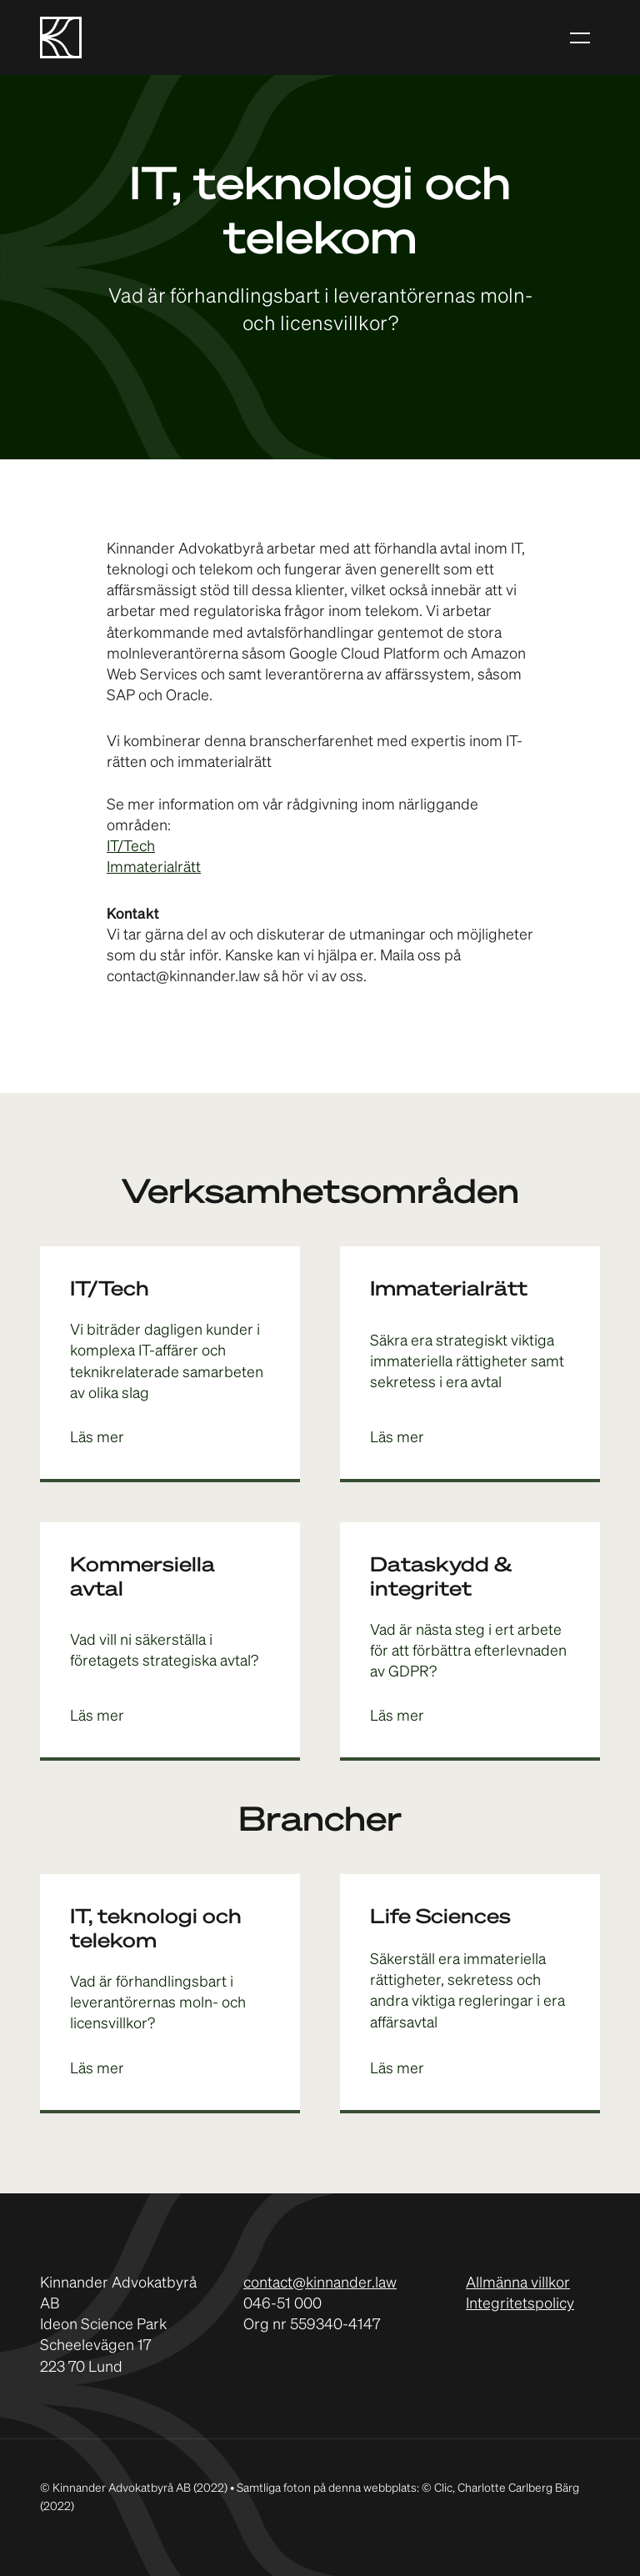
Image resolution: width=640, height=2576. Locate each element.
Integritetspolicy (520, 2304)
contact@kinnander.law (320, 2283)
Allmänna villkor (518, 2283)
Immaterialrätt (154, 867)
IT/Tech (131, 846)
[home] (61, 37)
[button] (580, 37)
